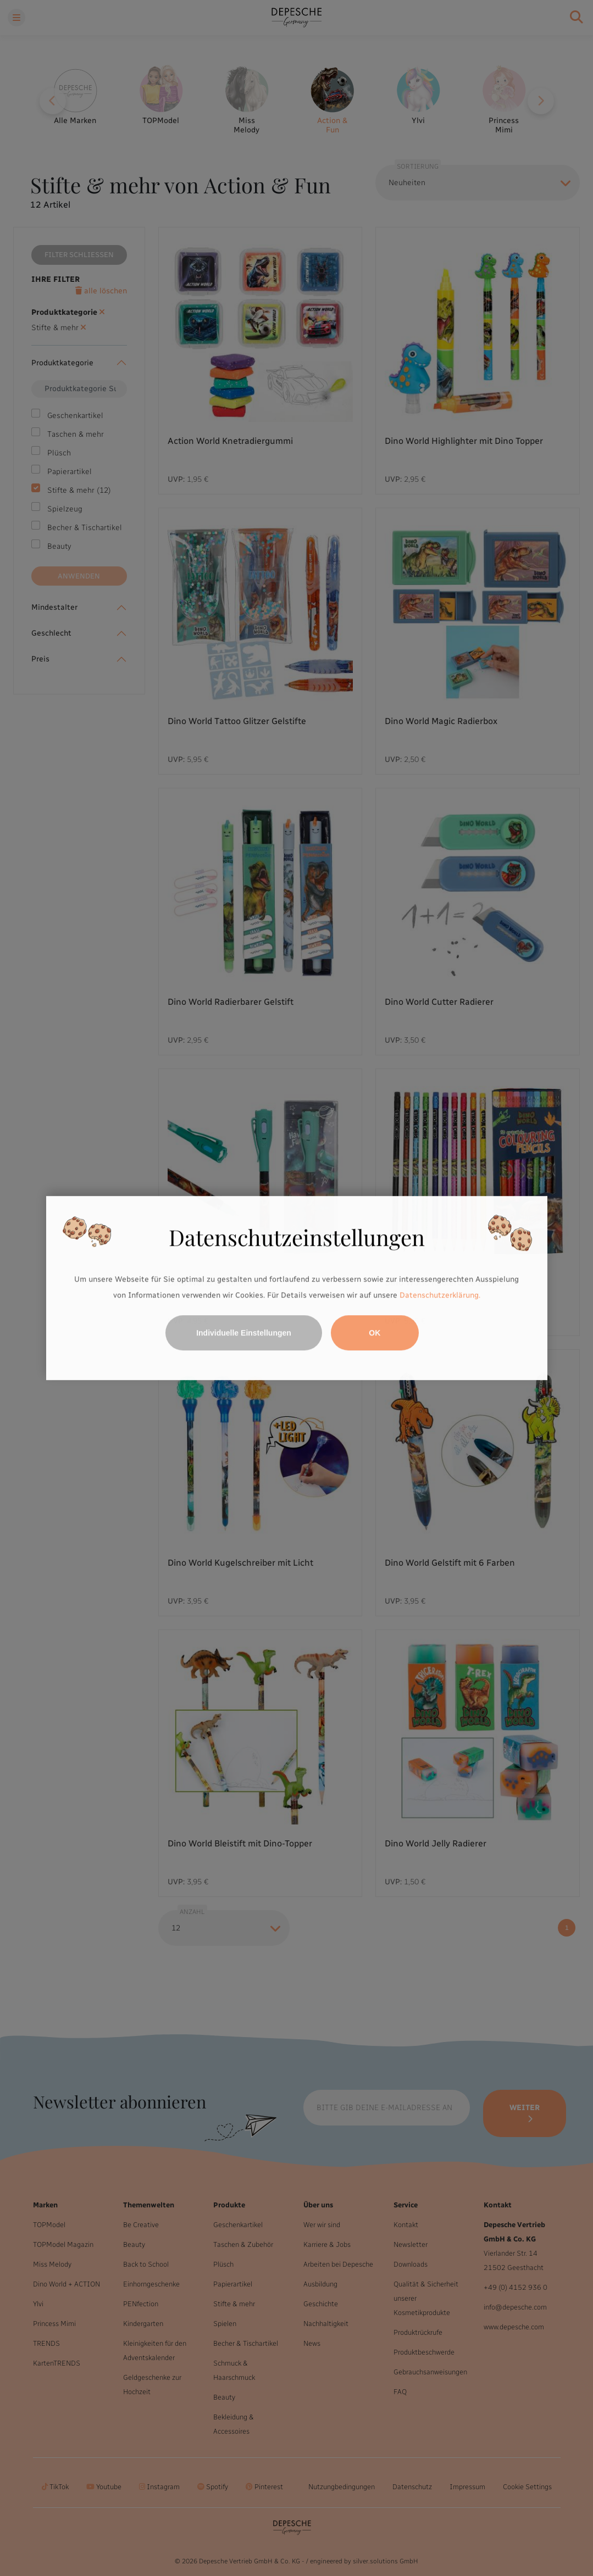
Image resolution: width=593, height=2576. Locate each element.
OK (374, 1332)
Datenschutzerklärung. (440, 1295)
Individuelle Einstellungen (243, 1332)
